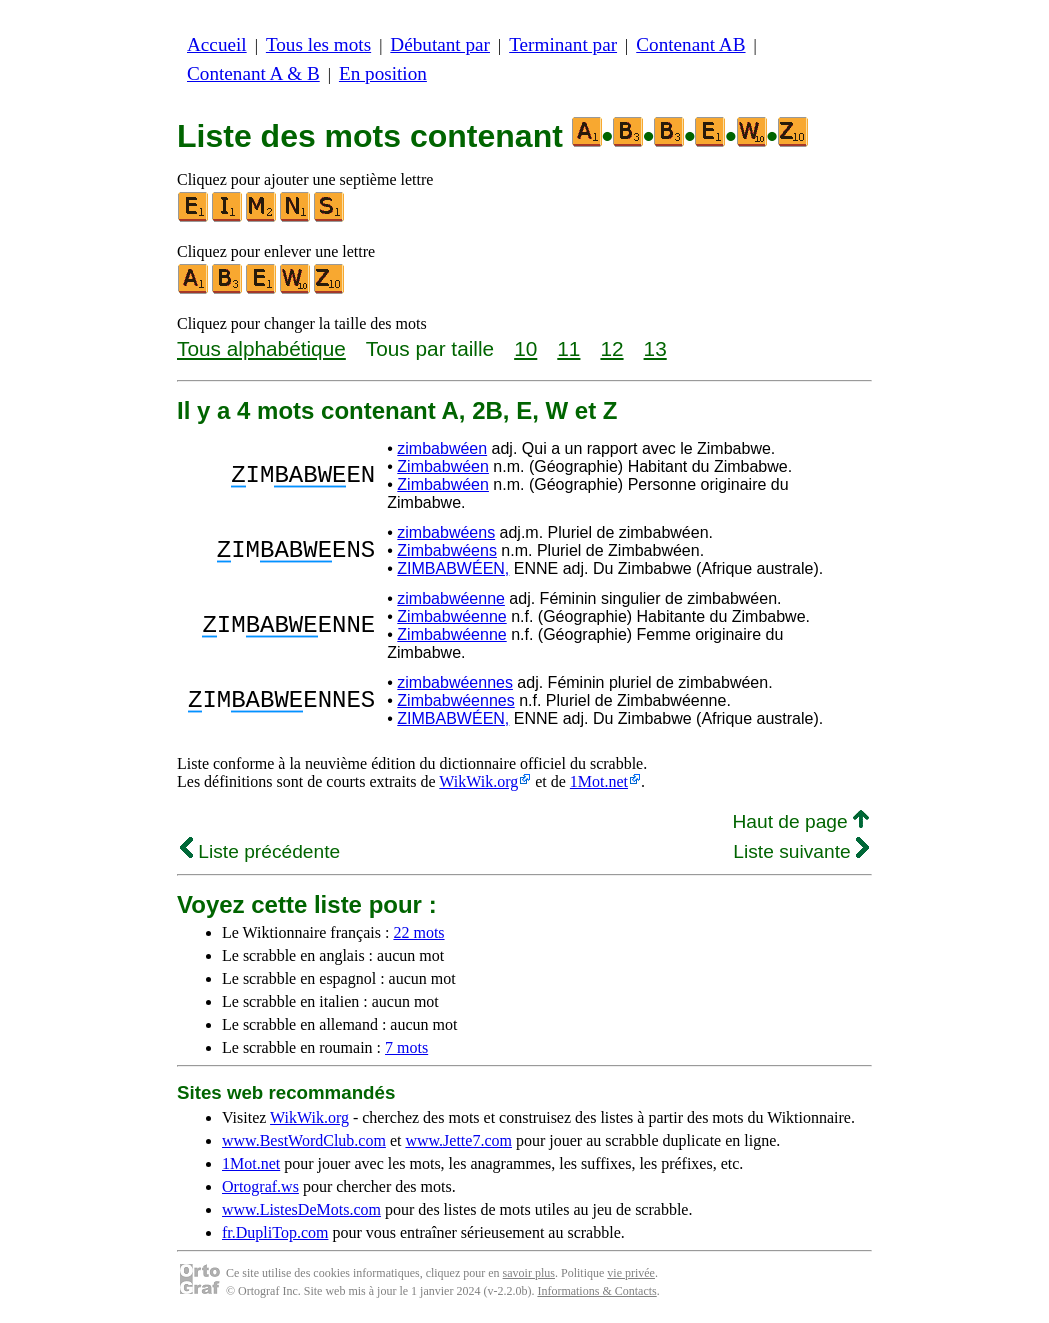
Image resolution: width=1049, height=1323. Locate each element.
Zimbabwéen (443, 466)
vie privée (631, 1273)
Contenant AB (690, 44)
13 (655, 348)
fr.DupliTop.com (275, 1232)
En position (383, 73)
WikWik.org (478, 781)
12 (611, 348)
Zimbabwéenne (451, 616)
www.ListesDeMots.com (301, 1209)
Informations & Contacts (596, 1291)
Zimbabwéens (447, 550)
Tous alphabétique (261, 348)
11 (568, 348)
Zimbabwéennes (455, 700)
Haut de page (800, 821)
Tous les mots (318, 44)
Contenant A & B (253, 73)
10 (525, 348)
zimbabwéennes (455, 682)
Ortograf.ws (260, 1186)
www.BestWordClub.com (304, 1140)
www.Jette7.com (458, 1140)
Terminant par (563, 44)
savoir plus (529, 1273)
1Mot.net (599, 781)
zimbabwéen (442, 448)
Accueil (217, 44)
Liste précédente (260, 851)
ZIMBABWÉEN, (453, 568)
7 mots (406, 1047)
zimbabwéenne (451, 598)
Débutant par (440, 44)
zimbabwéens (446, 532)
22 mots (418, 932)
